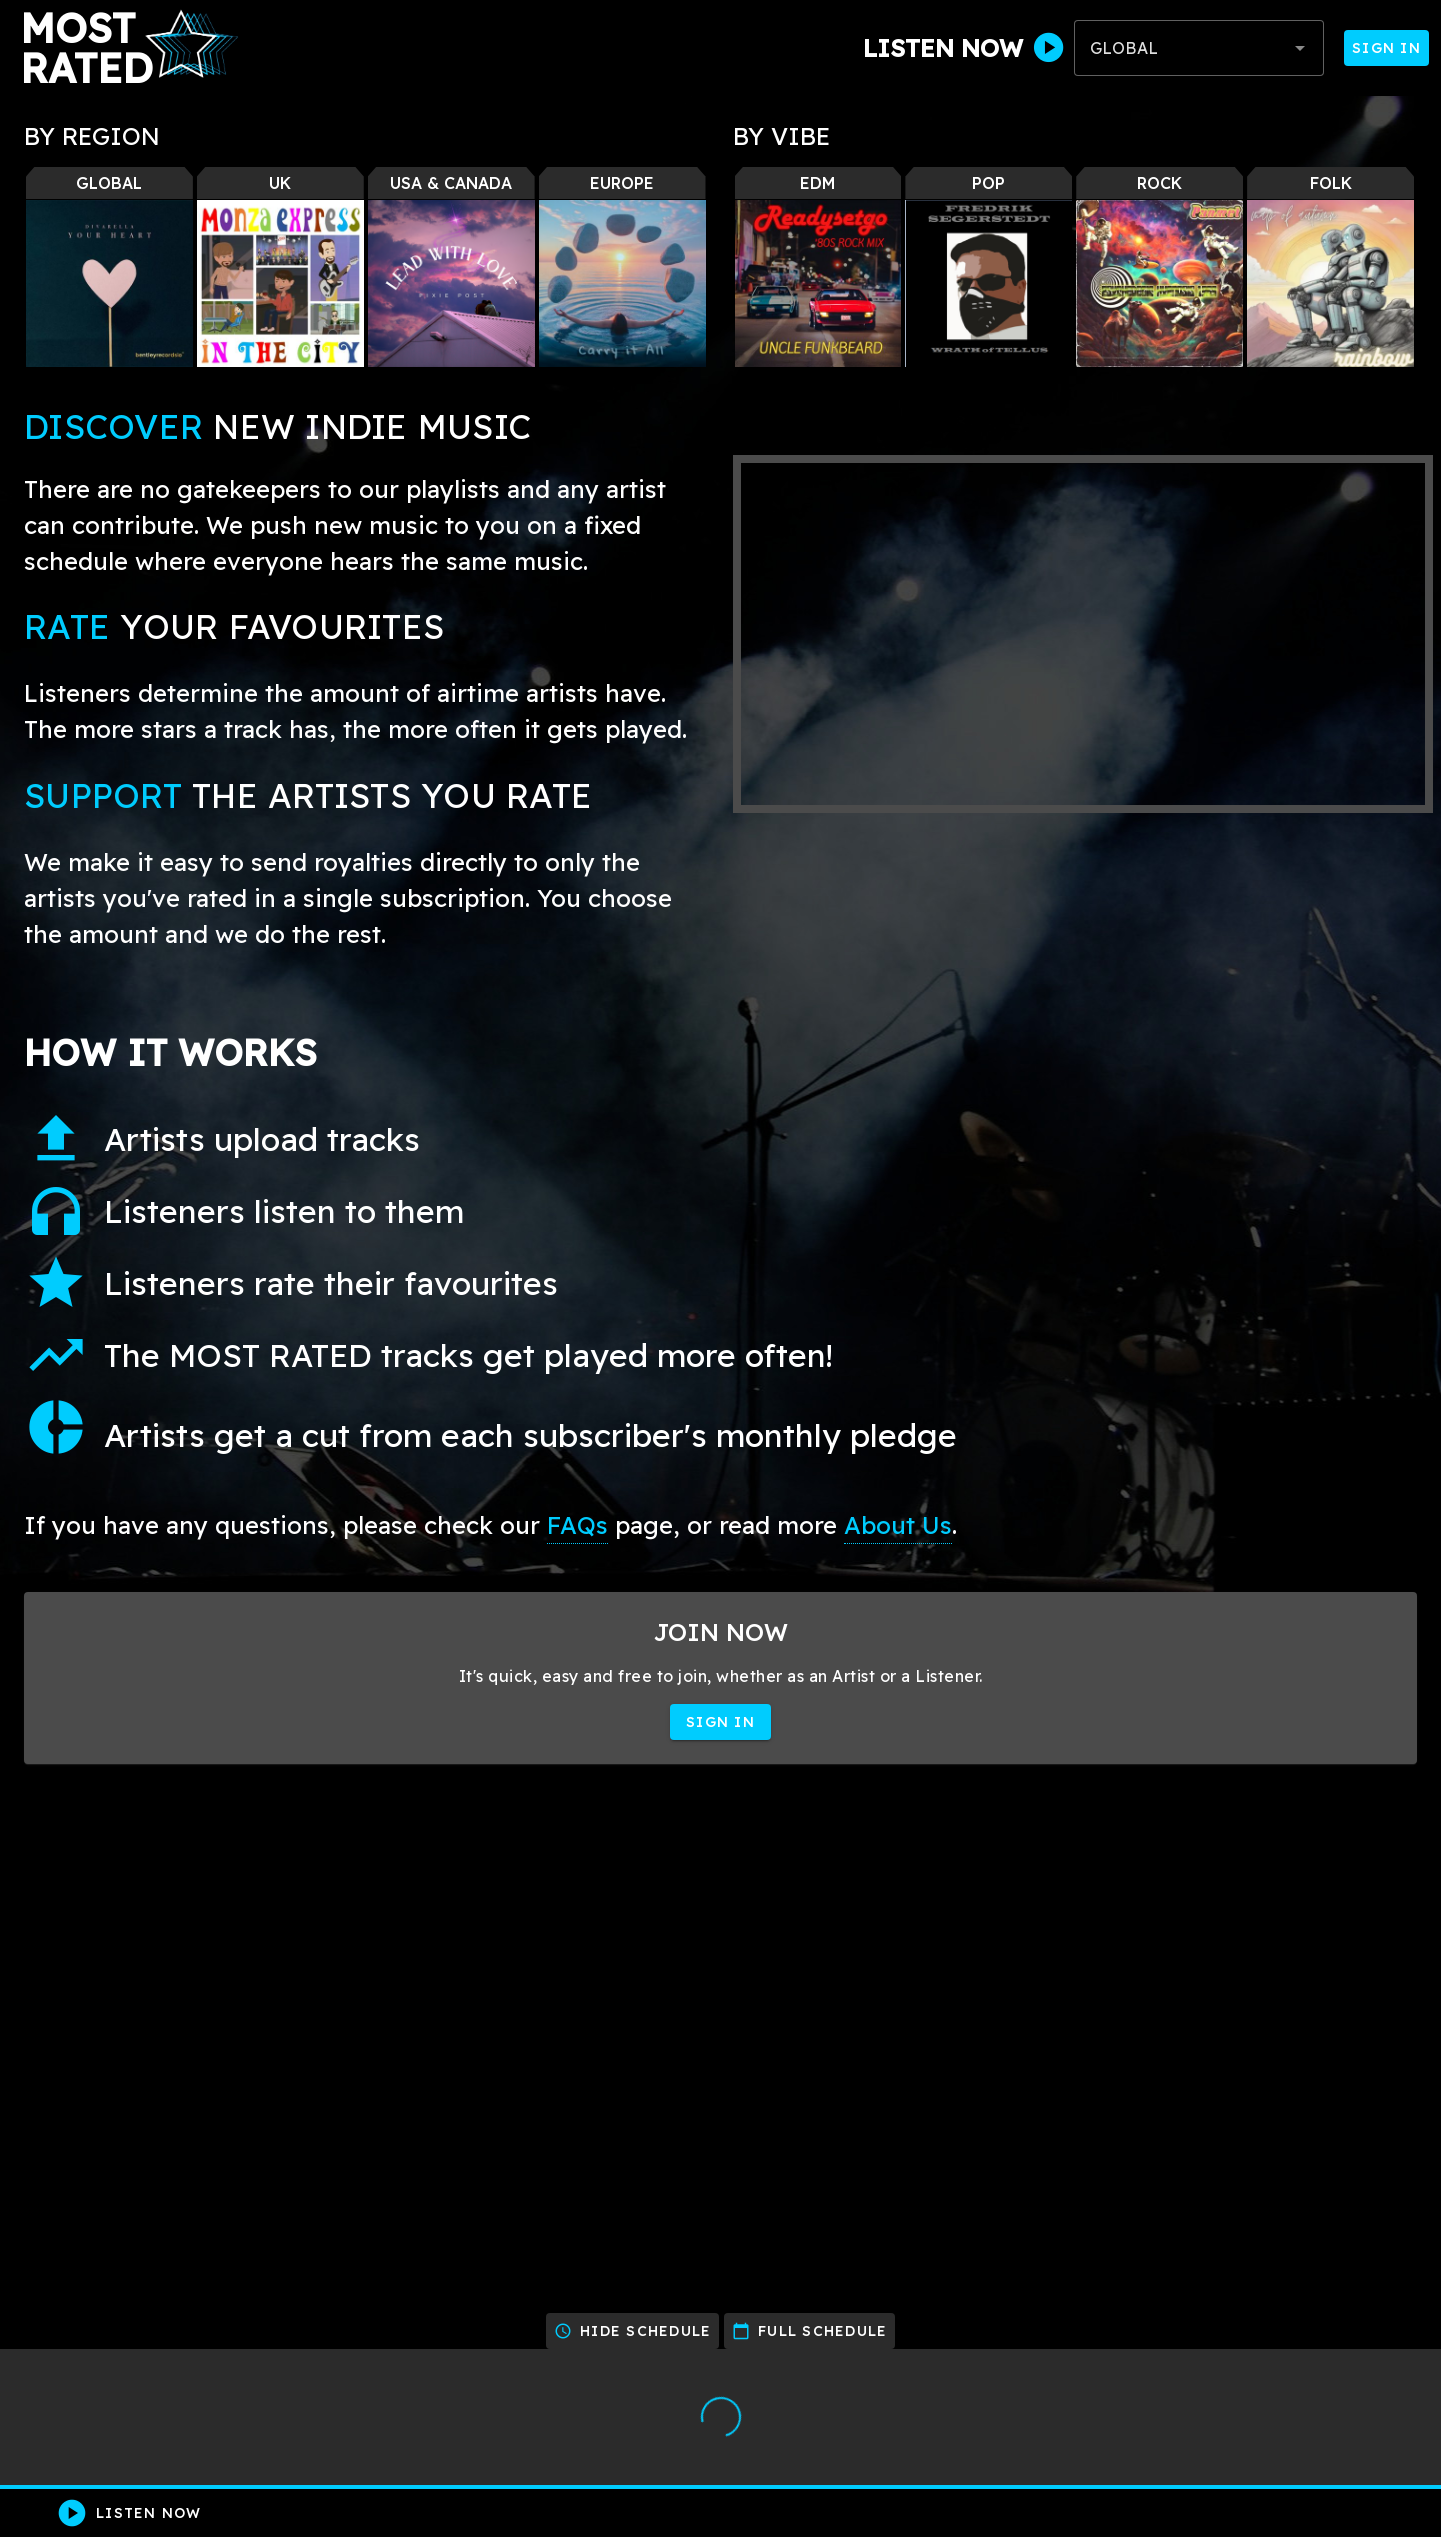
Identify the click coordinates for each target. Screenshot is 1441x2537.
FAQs (577, 1525)
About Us (898, 1525)
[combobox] (1199, 48)
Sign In (1386, 48)
